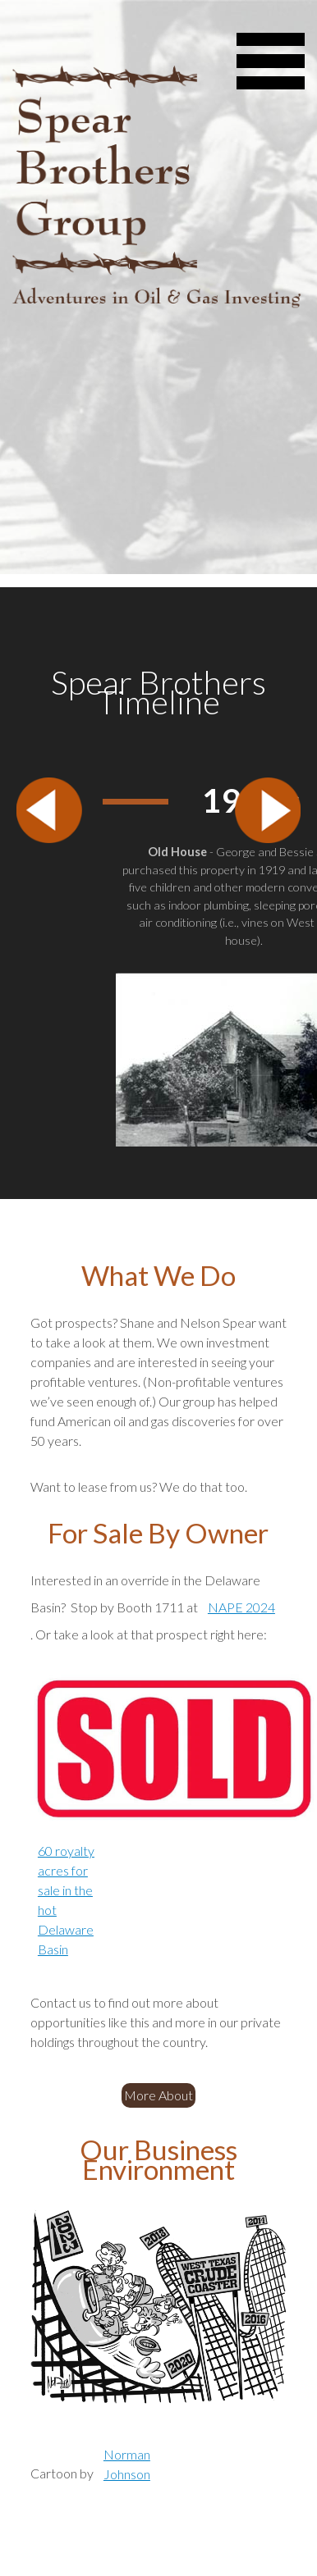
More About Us (159, 2095)
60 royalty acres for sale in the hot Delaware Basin (66, 1900)
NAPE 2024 (241, 1607)
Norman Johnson (126, 2464)
